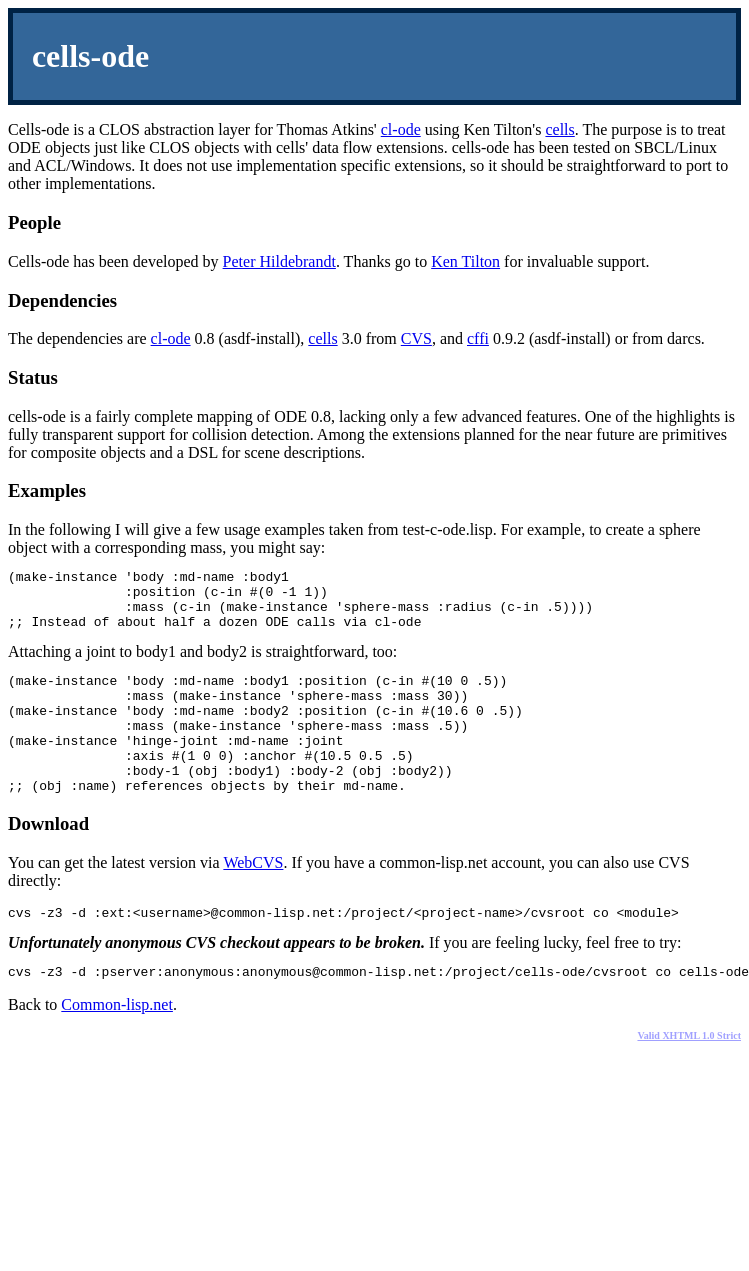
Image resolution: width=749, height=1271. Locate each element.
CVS (416, 338)
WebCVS (253, 898)
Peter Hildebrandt (279, 261)
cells (559, 129)
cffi (478, 338)
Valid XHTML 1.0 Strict (689, 1077)
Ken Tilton (465, 261)
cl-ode (401, 129)
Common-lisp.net (117, 1046)
